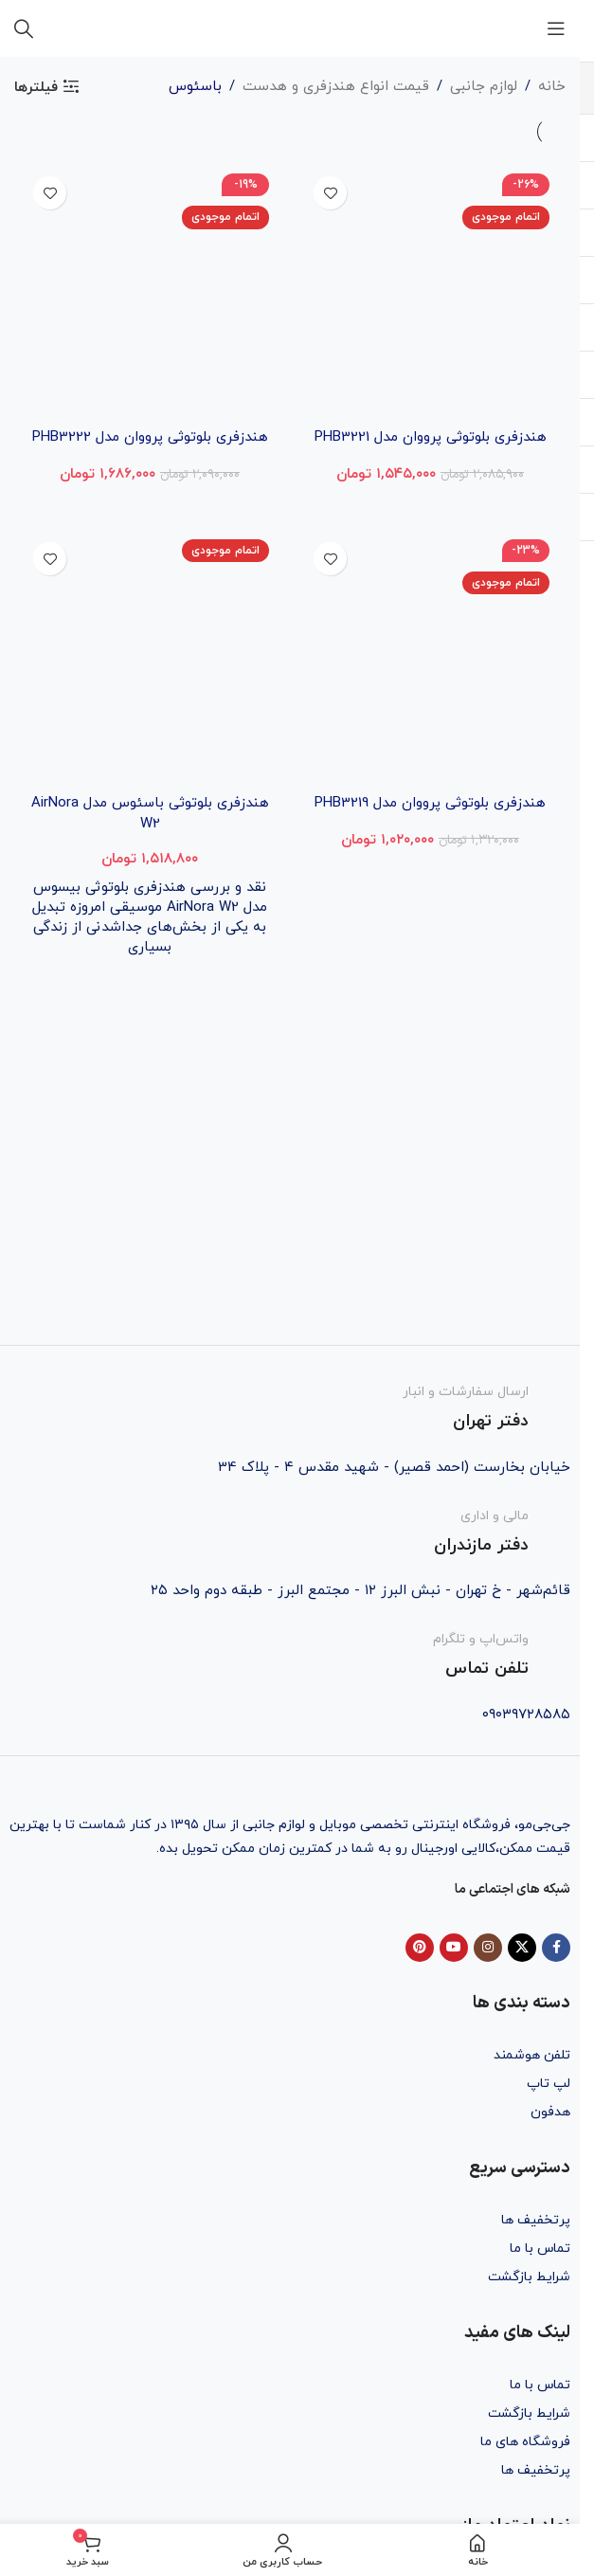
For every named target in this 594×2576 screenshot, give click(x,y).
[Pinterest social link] (419, 1947)
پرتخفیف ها (535, 2220)
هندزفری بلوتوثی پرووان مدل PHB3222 (150, 437)
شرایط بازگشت (529, 2277)
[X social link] (522, 1947)
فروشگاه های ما (525, 2442)
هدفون (550, 2112)
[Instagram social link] (488, 1947)
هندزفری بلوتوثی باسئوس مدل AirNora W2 (149, 812)
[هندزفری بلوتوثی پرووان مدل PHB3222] (150, 293)
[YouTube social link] (454, 1947)
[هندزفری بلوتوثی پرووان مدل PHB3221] (430, 293)
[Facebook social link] (556, 1947)
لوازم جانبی (483, 87)
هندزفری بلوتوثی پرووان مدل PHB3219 (430, 802)
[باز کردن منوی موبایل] (556, 28)
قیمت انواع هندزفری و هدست (336, 87)
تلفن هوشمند (532, 2055)
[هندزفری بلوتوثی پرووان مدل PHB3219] (430, 658)
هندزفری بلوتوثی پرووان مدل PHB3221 (431, 437)
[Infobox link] (289, 1408)
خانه (552, 87)
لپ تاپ (548, 2084)
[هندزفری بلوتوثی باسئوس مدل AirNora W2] (150, 658)
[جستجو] (24, 28)
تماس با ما (540, 2249)
